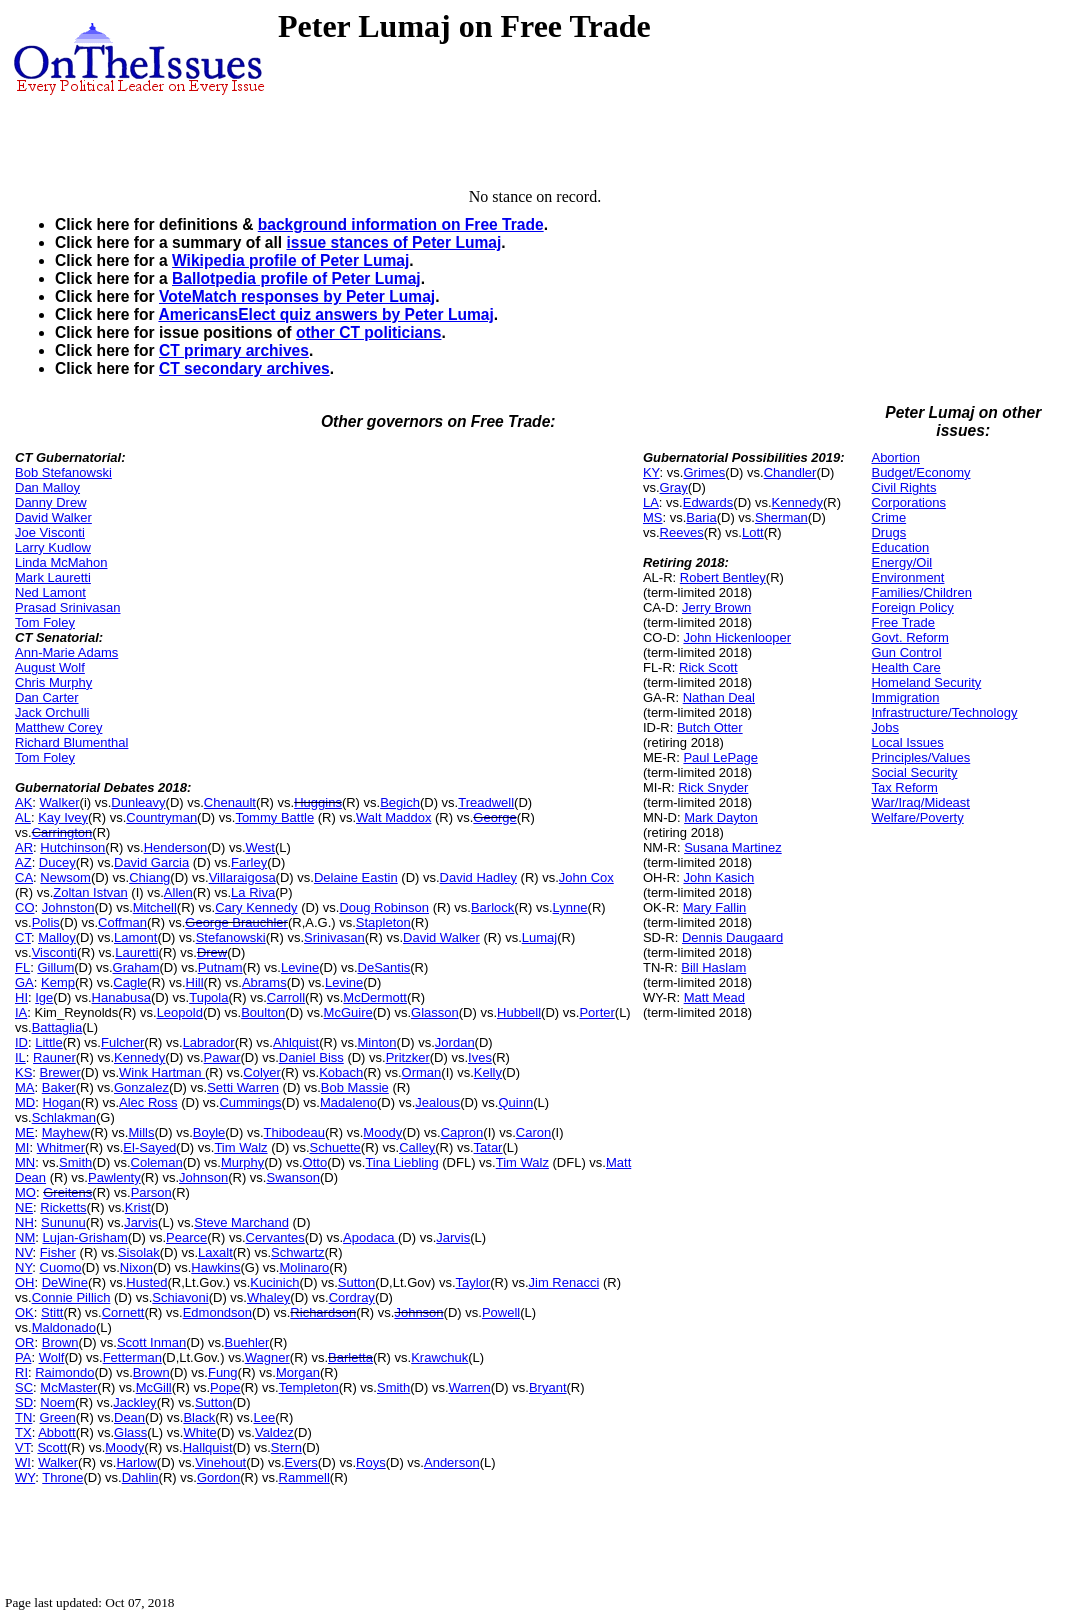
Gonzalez (141, 1087)
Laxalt (215, 1252)
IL (20, 1057)
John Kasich (718, 877)
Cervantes (275, 1237)
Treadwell (486, 802)
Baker (59, 1087)
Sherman (781, 517)
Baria (701, 517)
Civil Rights (903, 487)
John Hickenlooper (737, 637)
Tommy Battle (274, 817)
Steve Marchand (241, 1222)
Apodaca (370, 1237)
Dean (129, 1417)
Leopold (180, 1012)
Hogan (61, 1102)
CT (23, 937)
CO (25, 907)
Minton (377, 1042)
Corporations (908, 502)
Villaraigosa (242, 877)
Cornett (123, 1312)
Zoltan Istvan (90, 892)
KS (23, 1072)
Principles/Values (920, 757)
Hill (195, 982)
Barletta (350, 1357)
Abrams (264, 982)
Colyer (262, 1072)
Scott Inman (151, 1342)
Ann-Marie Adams (66, 652)
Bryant (548, 1387)
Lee (264, 1417)
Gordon (218, 1477)
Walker (60, 802)
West (260, 847)
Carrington (62, 832)
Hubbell (519, 1012)
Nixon (136, 1267)
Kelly (488, 1072)
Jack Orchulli (52, 712)
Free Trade (903, 622)
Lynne (570, 907)
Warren (470, 1387)
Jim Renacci (564, 1282)
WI (23, 1462)
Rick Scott (708, 667)
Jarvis (141, 1222)
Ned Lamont (50, 592)
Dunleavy (138, 802)
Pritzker (408, 1057)
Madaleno (348, 1102)
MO (25, 1192)
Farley (249, 862)
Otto (315, 1162)
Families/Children (921, 592)
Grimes (704, 472)
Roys (371, 1462)
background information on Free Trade (401, 224)
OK (24, 1312)
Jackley (134, 1402)
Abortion (895, 457)
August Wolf (50, 667)
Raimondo (64, 1372)
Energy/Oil (901, 562)
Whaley (268, 1297)
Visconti (54, 952)
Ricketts (63, 1207)
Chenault (230, 802)
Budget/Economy (920, 472)
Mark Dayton (721, 817)
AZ (23, 862)
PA (23, 1357)
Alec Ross (148, 1102)
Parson (151, 1192)
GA (24, 982)
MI (22, 1147)
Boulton (263, 1012)
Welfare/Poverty (917, 817)
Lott (753, 532)
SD (24, 1402)
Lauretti (136, 952)
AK (23, 802)
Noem (57, 1402)
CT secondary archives (244, 368)
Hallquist (208, 1447)
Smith (75, 1162)
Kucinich (274, 1282)
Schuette (335, 1147)
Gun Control (906, 652)
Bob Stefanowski (63, 472)
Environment (907, 577)
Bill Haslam (713, 967)
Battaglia (57, 1027)
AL (23, 817)
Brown (60, 1342)
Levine (300, 967)
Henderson (176, 847)
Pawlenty (114, 1177)
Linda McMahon (61, 562)
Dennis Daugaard (732, 937)
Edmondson (217, 1312)
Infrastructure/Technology (944, 712)
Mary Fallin (715, 907)
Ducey (57, 862)
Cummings (250, 1102)
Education (900, 547)
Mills (141, 1132)
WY (25, 1477)
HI (21, 997)
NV (24, 1252)
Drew (212, 952)
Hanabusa (121, 997)
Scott (52, 1447)
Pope (225, 1387)
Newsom (65, 877)
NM (25, 1237)
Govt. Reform (909, 637)
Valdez (274, 1432)
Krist (138, 1207)
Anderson (452, 1462)
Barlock (492, 907)
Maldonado (64, 1327)
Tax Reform (904, 787)
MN (25, 1162)
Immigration (905, 697)
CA (24, 877)
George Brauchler (236, 922)
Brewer (60, 1072)
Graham (136, 967)
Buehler (247, 1342)
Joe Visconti (50, 532)
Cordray (352, 1297)
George (494, 817)
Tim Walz (240, 1147)
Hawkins (215, 1267)
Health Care (905, 667)
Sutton (357, 1282)
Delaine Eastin (356, 877)
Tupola (208, 997)
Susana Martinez (733, 847)
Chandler (790, 472)
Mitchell (155, 907)
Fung (223, 1372)
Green (58, 1417)
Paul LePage (720, 757)
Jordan (455, 1042)
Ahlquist (296, 1042)
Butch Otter (710, 727)
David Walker (53, 517)
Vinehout (220, 1462)
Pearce (186, 1237)
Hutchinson (72, 847)
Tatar (488, 1147)
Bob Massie (355, 1087)
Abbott (57, 1432)
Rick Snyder (713, 787)
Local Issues (907, 742)
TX (23, 1432)
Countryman (161, 817)
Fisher (58, 1252)
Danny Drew (51, 502)
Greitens (67, 1192)
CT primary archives (234, 350)
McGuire (348, 1012)
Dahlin (140, 1477)
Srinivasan (334, 937)
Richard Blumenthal (71, 742)
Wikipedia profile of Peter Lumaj (290, 260)
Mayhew (66, 1132)
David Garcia (151, 862)
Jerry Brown (716, 607)
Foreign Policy (912, 607)
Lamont (135, 937)
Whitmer (61, 1147)
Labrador (209, 1042)
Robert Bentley (723, 577)
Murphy (242, 1162)
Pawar (222, 1057)
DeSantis (384, 967)
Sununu (63, 1222)
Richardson (323, 1312)
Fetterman (132, 1357)
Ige (44, 997)
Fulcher (122, 1042)
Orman (422, 1072)
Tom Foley (45, 622)
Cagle (130, 982)
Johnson (203, 1177)
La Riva (253, 892)
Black (199, 1417)
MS (653, 517)
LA (651, 502)
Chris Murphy (53, 682)
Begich (400, 802)
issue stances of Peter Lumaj (393, 242)
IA (21, 1012)
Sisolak (139, 1252)
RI (21, 1372)
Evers (301, 1462)
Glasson (435, 1012)
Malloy (57, 937)
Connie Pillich (71, 1297)
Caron (533, 1132)
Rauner (54, 1057)
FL (22, 967)
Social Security (914, 772)
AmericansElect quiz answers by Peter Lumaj (325, 314)
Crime (888, 517)
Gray (674, 487)
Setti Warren (243, 1087)
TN (23, 1417)
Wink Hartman (162, 1072)
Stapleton (383, 922)
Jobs (884, 727)
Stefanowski (231, 937)
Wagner (267, 1357)
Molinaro (304, 1267)
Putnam (220, 967)
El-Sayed (149, 1147)
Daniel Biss (311, 1057)
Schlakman (64, 1117)
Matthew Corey (58, 727)
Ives (480, 1057)
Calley (417, 1147)
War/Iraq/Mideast (920, 802)
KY (651, 472)
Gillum (55, 967)
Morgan (298, 1372)
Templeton (309, 1387)
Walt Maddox (393, 817)
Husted (146, 1282)
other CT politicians (369, 332)
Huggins (318, 802)
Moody (382, 1132)
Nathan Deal (719, 697)
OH (25, 1282)
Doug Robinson (384, 907)
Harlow (136, 1462)
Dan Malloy (47, 487)
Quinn (515, 1102)
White (199, 1432)
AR (24, 847)
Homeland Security (926, 682)
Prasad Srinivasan (68, 607)
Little (48, 1042)
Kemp (58, 982)
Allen (178, 892)
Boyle (209, 1132)
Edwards (708, 502)
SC (24, 1387)
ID (21, 1042)
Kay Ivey (63, 817)
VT (22, 1447)
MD (25, 1102)
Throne (62, 1477)
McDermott (375, 997)
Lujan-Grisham (84, 1237)
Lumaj (539, 937)
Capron (462, 1132)
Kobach (341, 1072)
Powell (501, 1312)
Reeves (682, 532)
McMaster (68, 1387)
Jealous (437, 1102)
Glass (130, 1432)
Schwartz (297, 1252)
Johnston (68, 907)
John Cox (586, 877)
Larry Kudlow (53, 547)
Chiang (149, 877)
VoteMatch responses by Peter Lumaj (297, 296)
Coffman (122, 922)
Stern (286, 1447)
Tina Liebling (401, 1162)
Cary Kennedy (256, 907)
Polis (46, 922)
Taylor (473, 1282)
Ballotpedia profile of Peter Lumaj (296, 278)
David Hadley (478, 877)
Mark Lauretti (53, 577)
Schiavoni (180, 1297)
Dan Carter (47, 697)
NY (23, 1267)
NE (24, 1207)
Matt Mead (714, 997)
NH (24, 1222)
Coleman (157, 1162)
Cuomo (61, 1267)
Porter (596, 1012)
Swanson (292, 1177)
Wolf (52, 1357)
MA (25, 1087)
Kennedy (139, 1057)
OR (25, 1342)
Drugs (888, 532)
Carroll (286, 997)
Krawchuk (439, 1357)
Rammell (304, 1477)
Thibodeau (294, 1132)
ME (25, 1132)
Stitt (52, 1312)
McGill (154, 1387)
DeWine (65, 1282)
